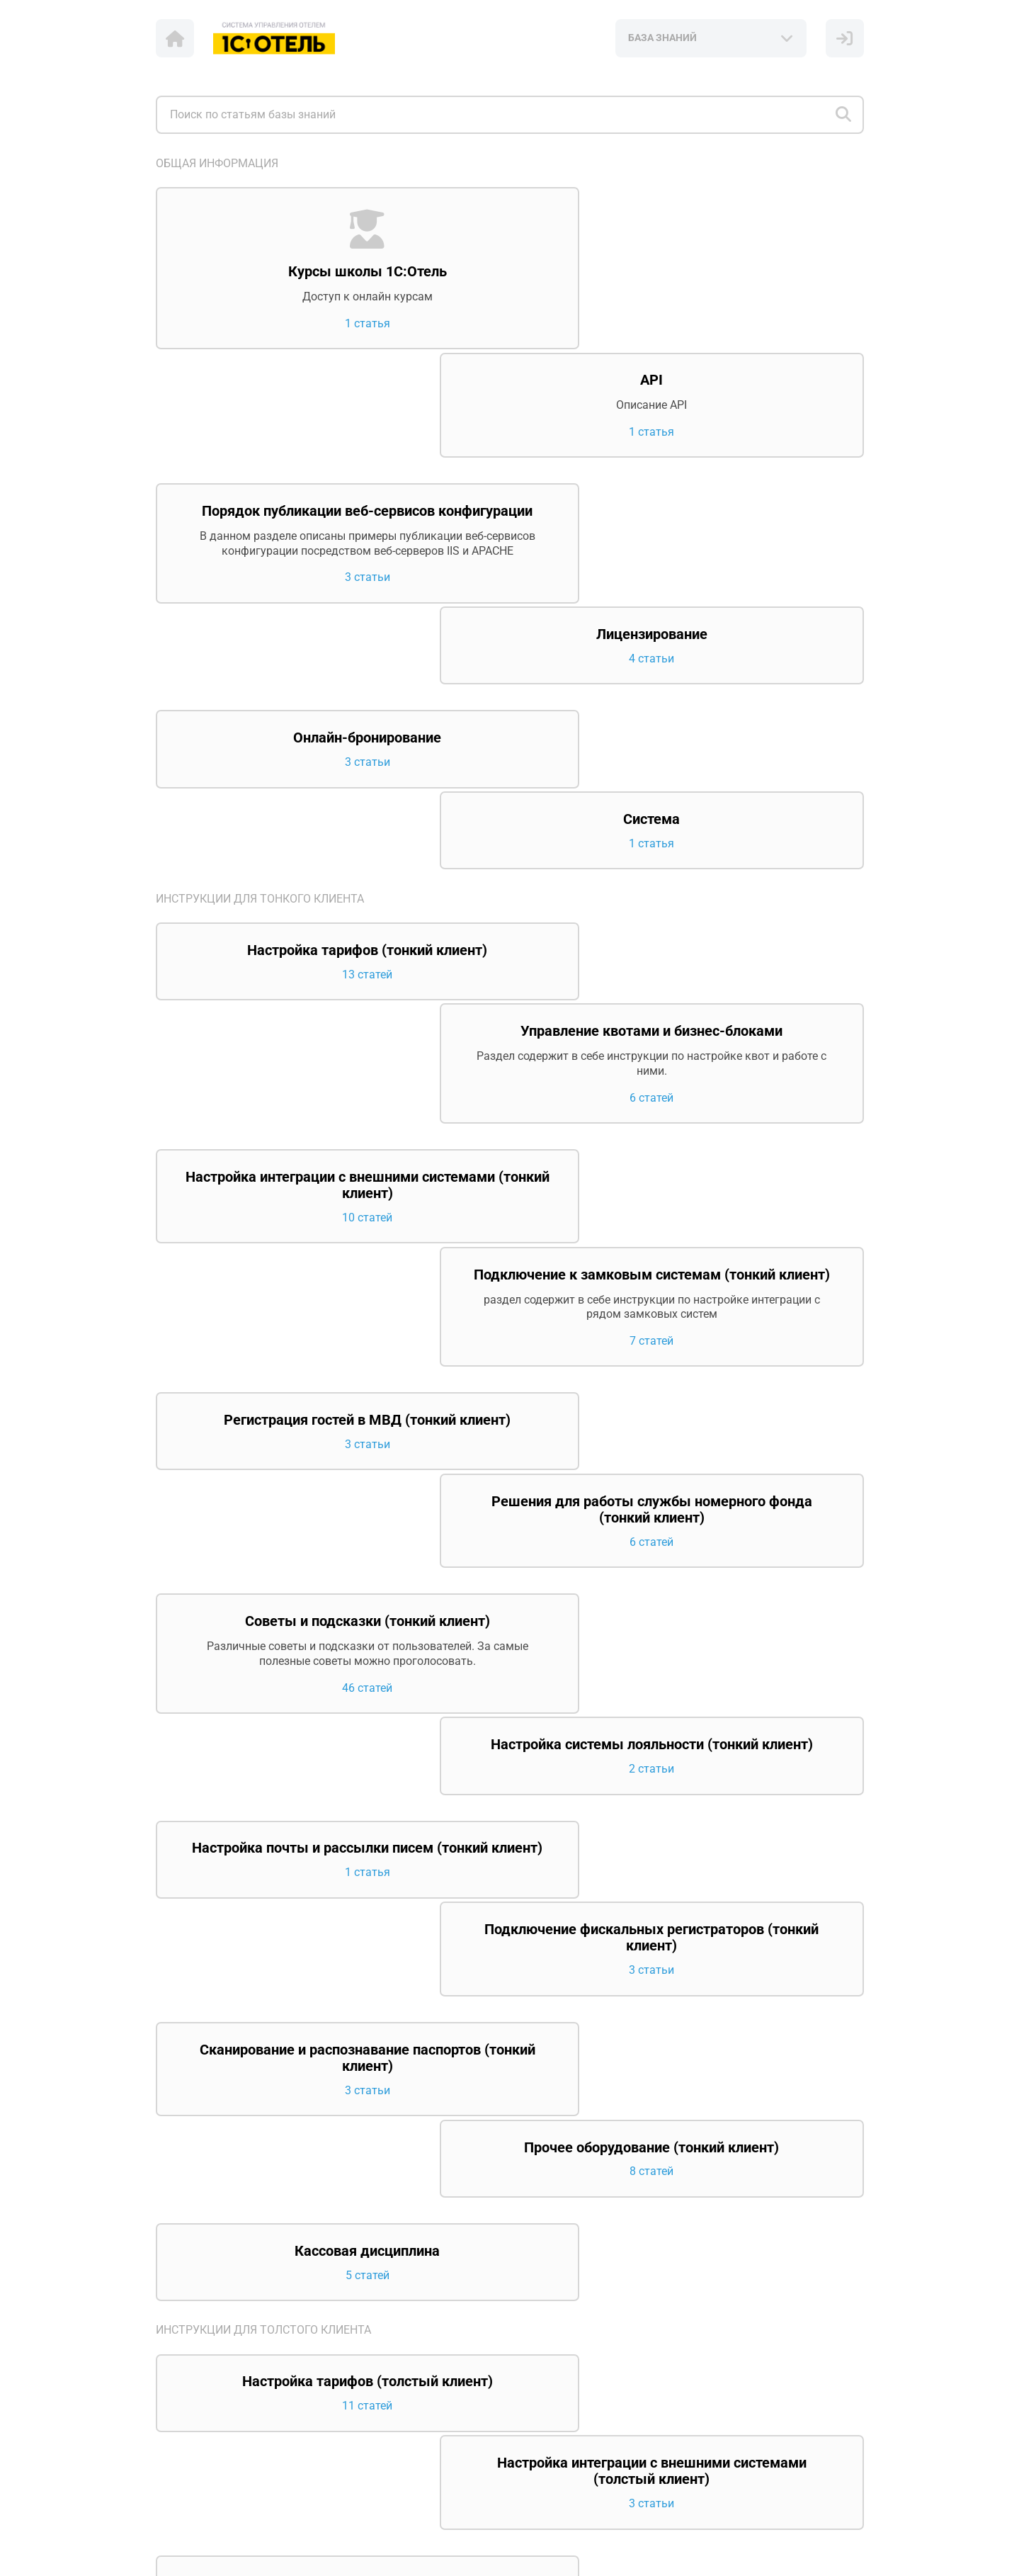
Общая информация (217, 163)
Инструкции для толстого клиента (263, 1619)
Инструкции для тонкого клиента (260, 665)
